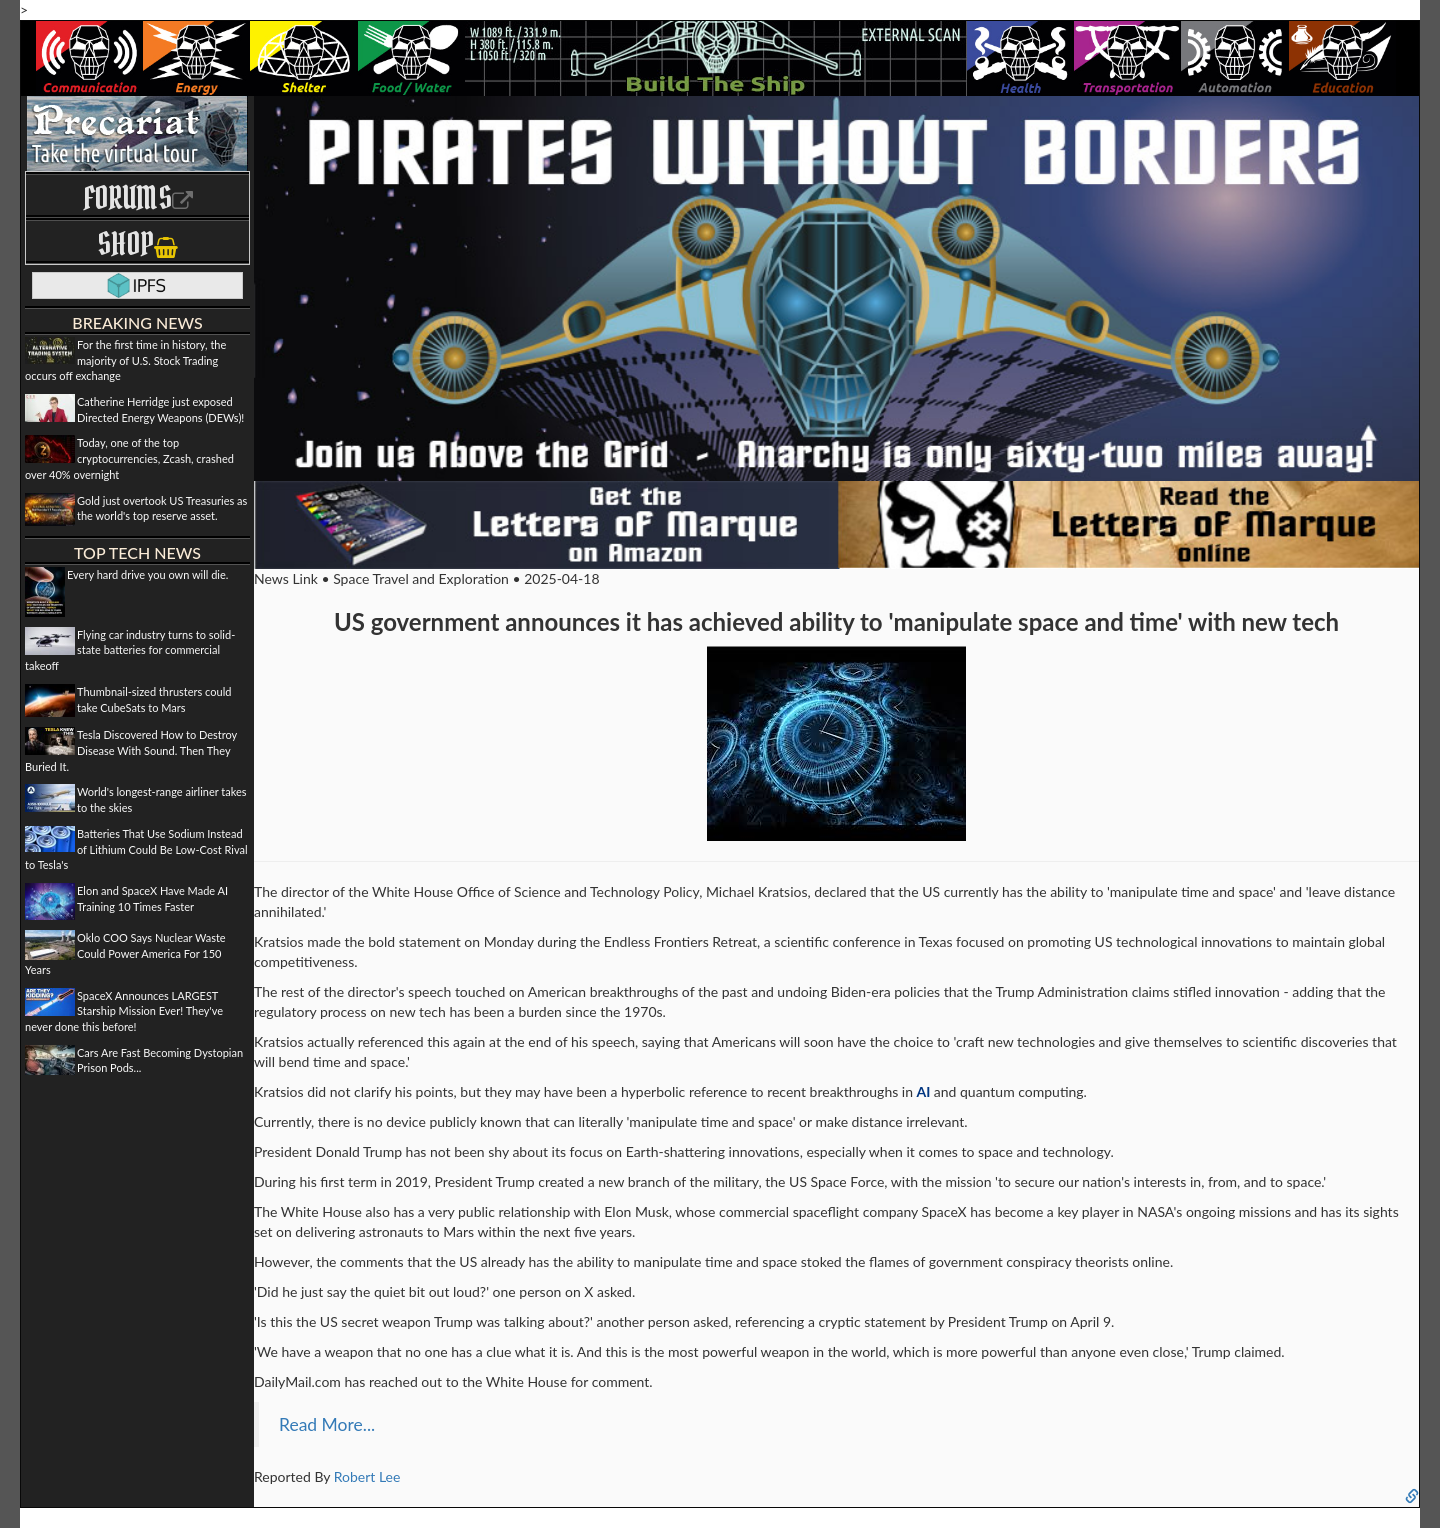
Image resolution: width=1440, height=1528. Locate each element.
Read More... (327, 1424)
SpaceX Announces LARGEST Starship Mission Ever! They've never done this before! (124, 1011)
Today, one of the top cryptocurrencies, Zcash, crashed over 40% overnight (129, 458)
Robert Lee (367, 1476)
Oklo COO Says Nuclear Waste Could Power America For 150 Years (125, 953)
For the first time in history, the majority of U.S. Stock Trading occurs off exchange (125, 360)
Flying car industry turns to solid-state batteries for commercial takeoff (130, 650)
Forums (138, 197)
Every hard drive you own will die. (147, 574)
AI (924, 1091)
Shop (137, 243)
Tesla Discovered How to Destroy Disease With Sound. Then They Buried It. (131, 750)
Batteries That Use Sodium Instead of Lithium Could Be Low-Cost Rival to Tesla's (136, 849)
